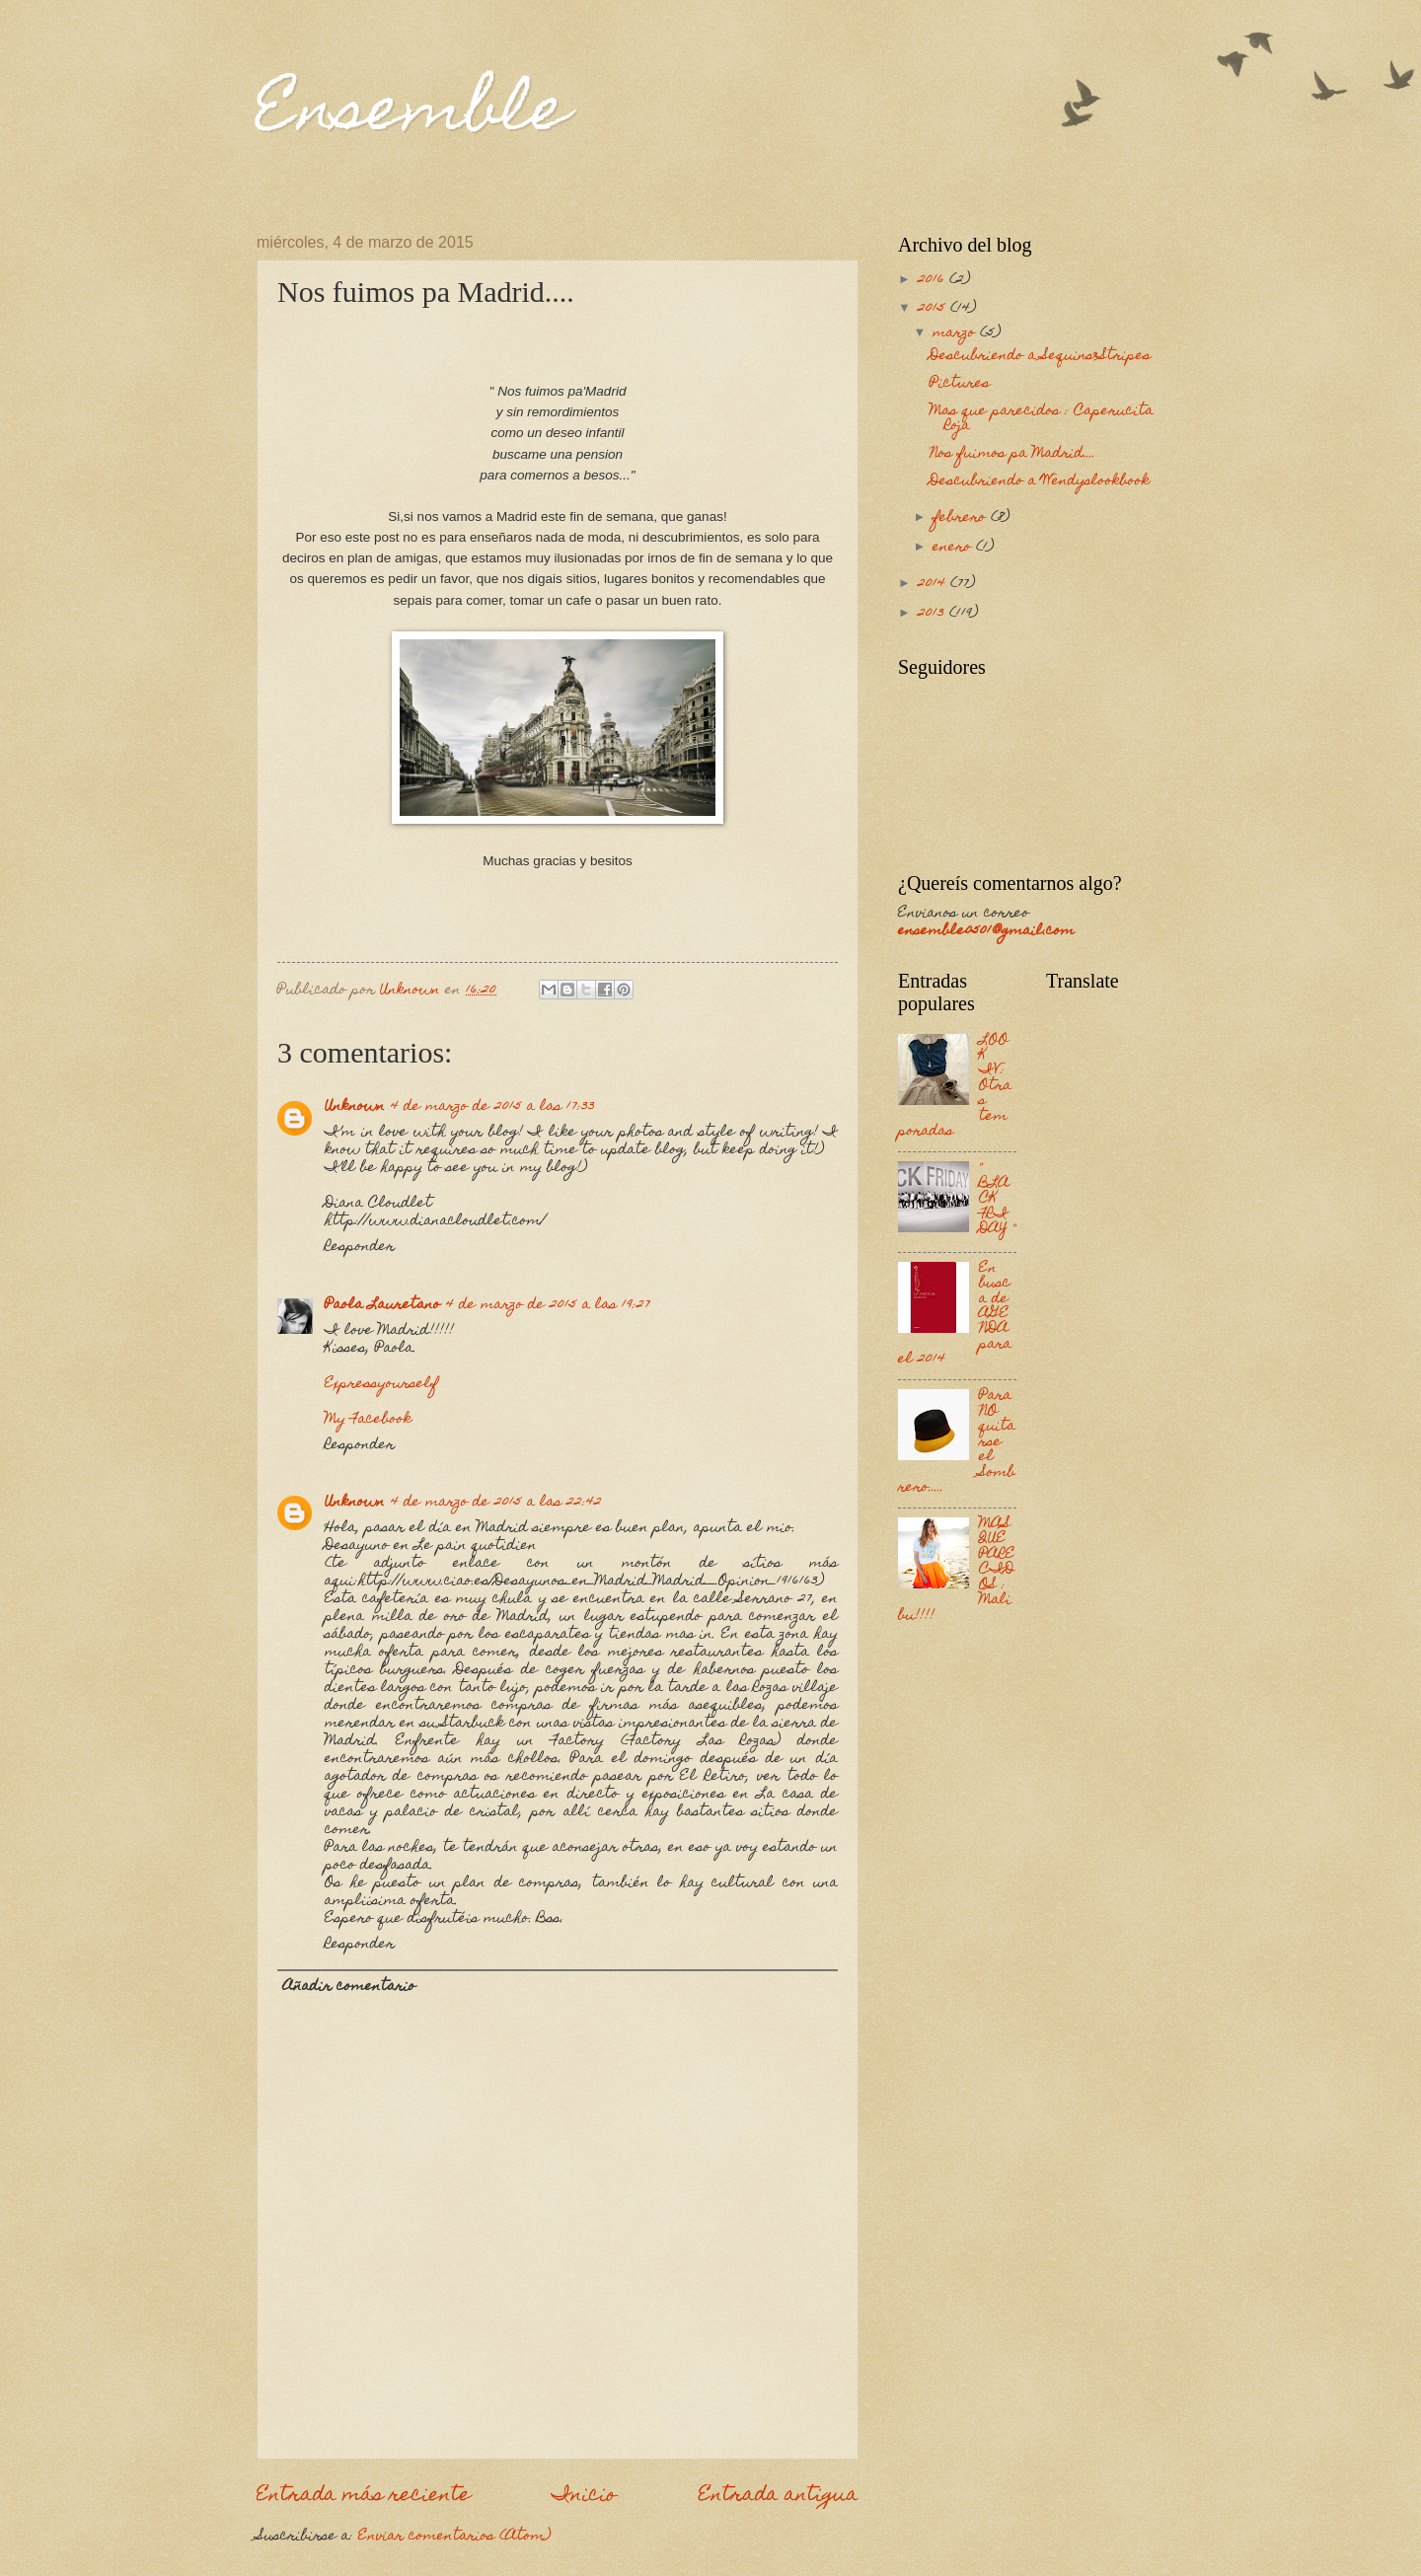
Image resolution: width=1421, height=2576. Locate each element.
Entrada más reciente (364, 2496)
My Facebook (368, 1420)
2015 (934, 309)
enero (954, 547)
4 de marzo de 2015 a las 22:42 (496, 1502)
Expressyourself (381, 1384)
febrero (962, 518)
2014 (934, 584)
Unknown (355, 1107)
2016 (933, 280)
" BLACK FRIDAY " (997, 1198)
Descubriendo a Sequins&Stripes (1040, 356)
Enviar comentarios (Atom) (454, 2536)
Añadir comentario (349, 1987)
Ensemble (412, 115)
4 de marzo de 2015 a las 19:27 (548, 1305)
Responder (360, 1247)
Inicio (585, 2496)
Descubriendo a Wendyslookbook (1040, 481)
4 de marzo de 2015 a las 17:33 (493, 1107)
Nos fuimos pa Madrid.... (1012, 454)
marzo (956, 333)
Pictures (960, 384)
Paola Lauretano (382, 1305)
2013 (933, 613)
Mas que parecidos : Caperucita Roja (1042, 419)
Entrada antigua (779, 2496)
